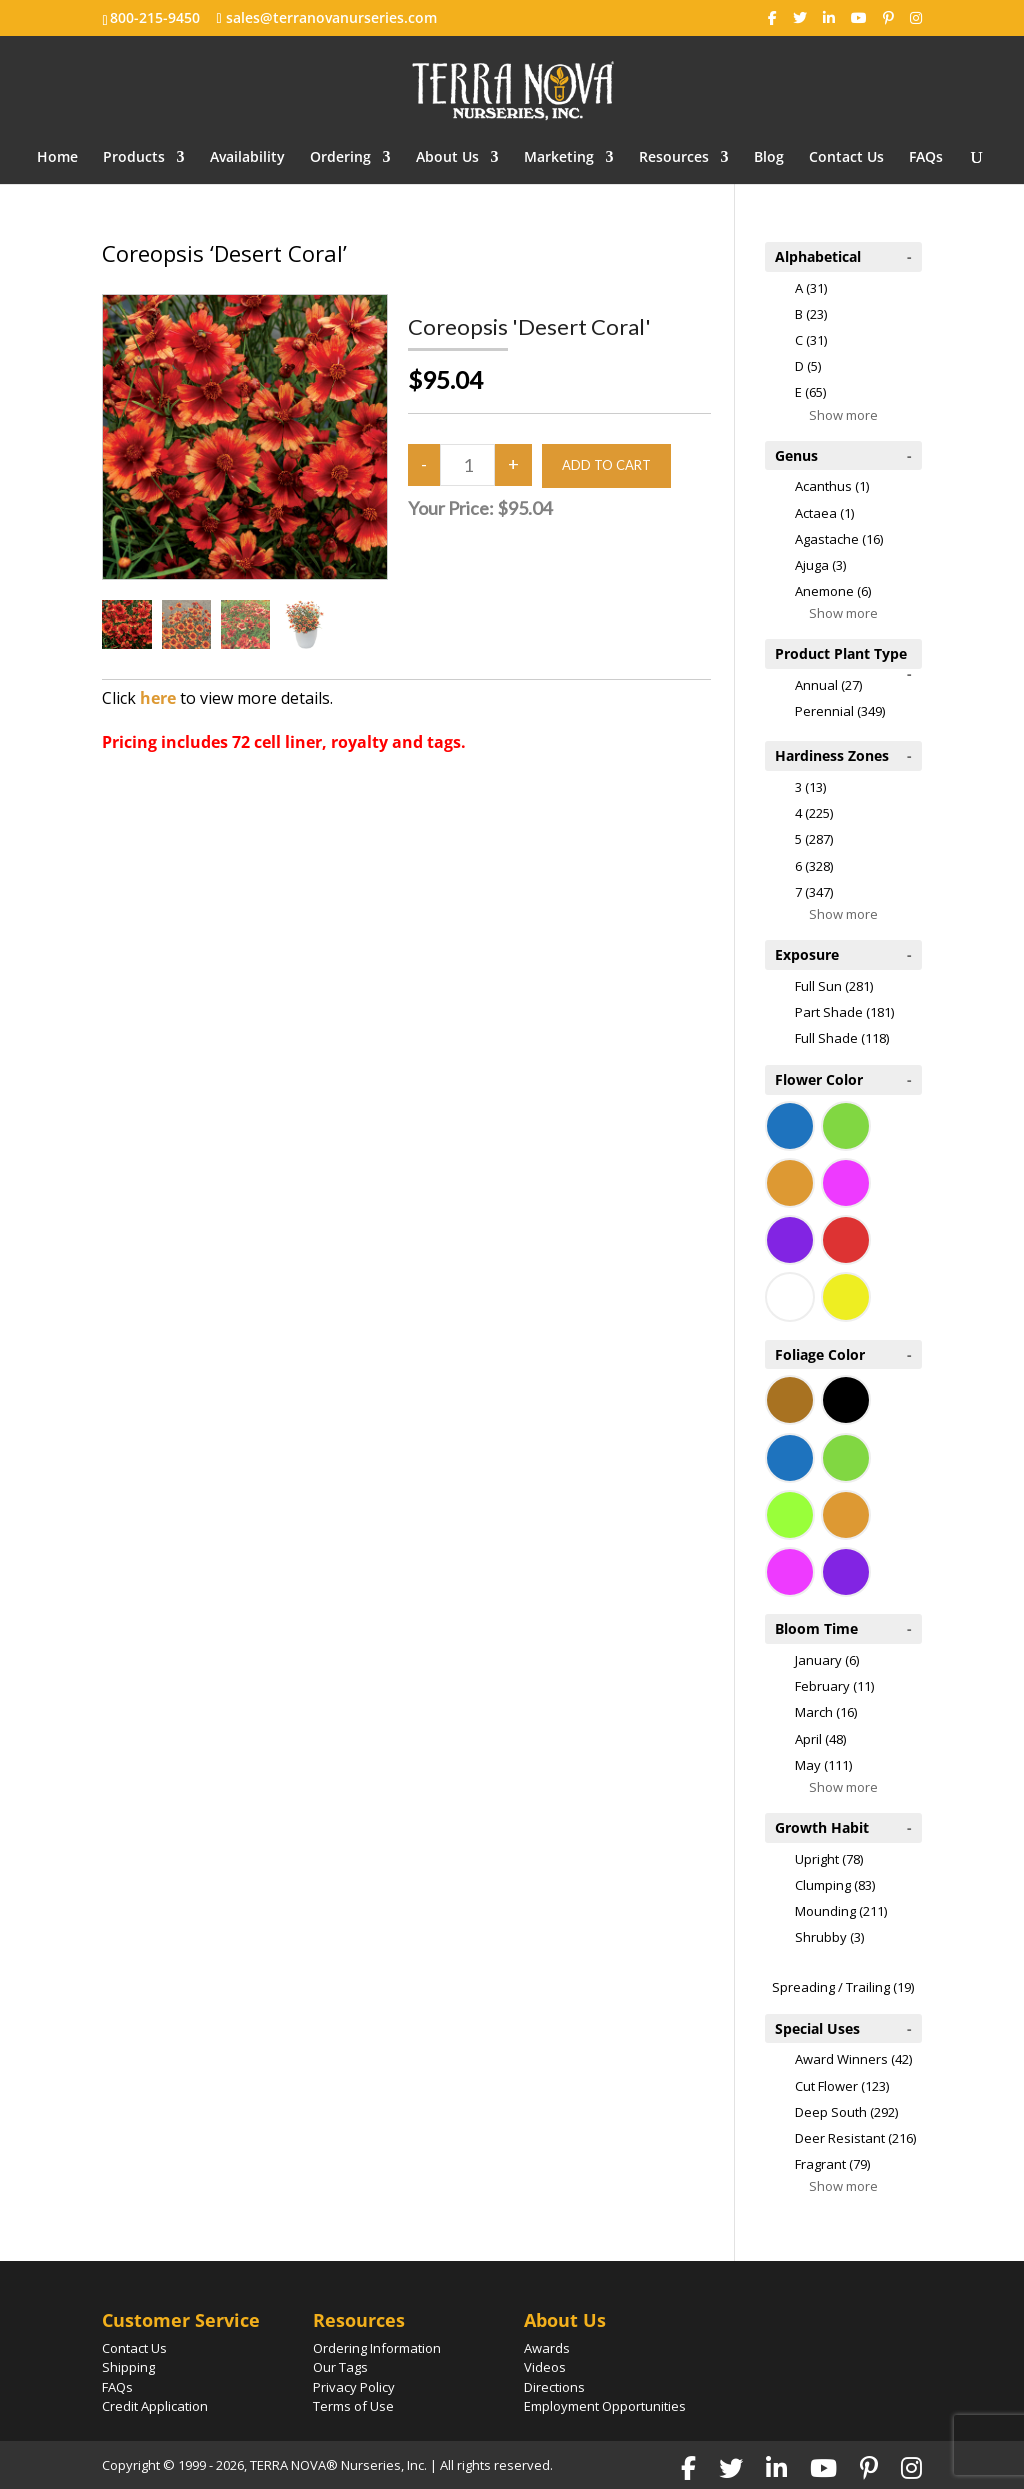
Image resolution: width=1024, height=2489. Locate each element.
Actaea (824, 513)
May (823, 1765)
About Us (447, 158)
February (834, 1686)
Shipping (128, 2367)
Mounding (841, 1911)
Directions (554, 2387)
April (820, 1739)
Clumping (835, 1885)
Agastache (839, 539)
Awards (547, 2348)
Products (134, 158)
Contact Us (846, 158)
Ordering (340, 158)
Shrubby (829, 1937)
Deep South (846, 2112)
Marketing (559, 158)
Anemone (833, 591)
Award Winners (853, 2059)
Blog (769, 158)
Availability (247, 158)
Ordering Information (377, 2348)
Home (57, 158)
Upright (829, 1859)
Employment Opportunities (605, 2406)
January (827, 1660)
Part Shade (844, 1012)
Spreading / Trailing (843, 1987)
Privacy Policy (354, 2387)
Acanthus (832, 486)
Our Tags (340, 2367)
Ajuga (820, 565)
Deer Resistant (855, 2138)
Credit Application (155, 2406)
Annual (828, 685)
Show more (843, 415)
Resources (674, 158)
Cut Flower (842, 2086)
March (826, 1712)
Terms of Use (353, 2406)
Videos (545, 2367)
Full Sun (834, 986)
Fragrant (832, 2164)
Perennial (840, 711)
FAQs (926, 158)
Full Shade (842, 1038)
